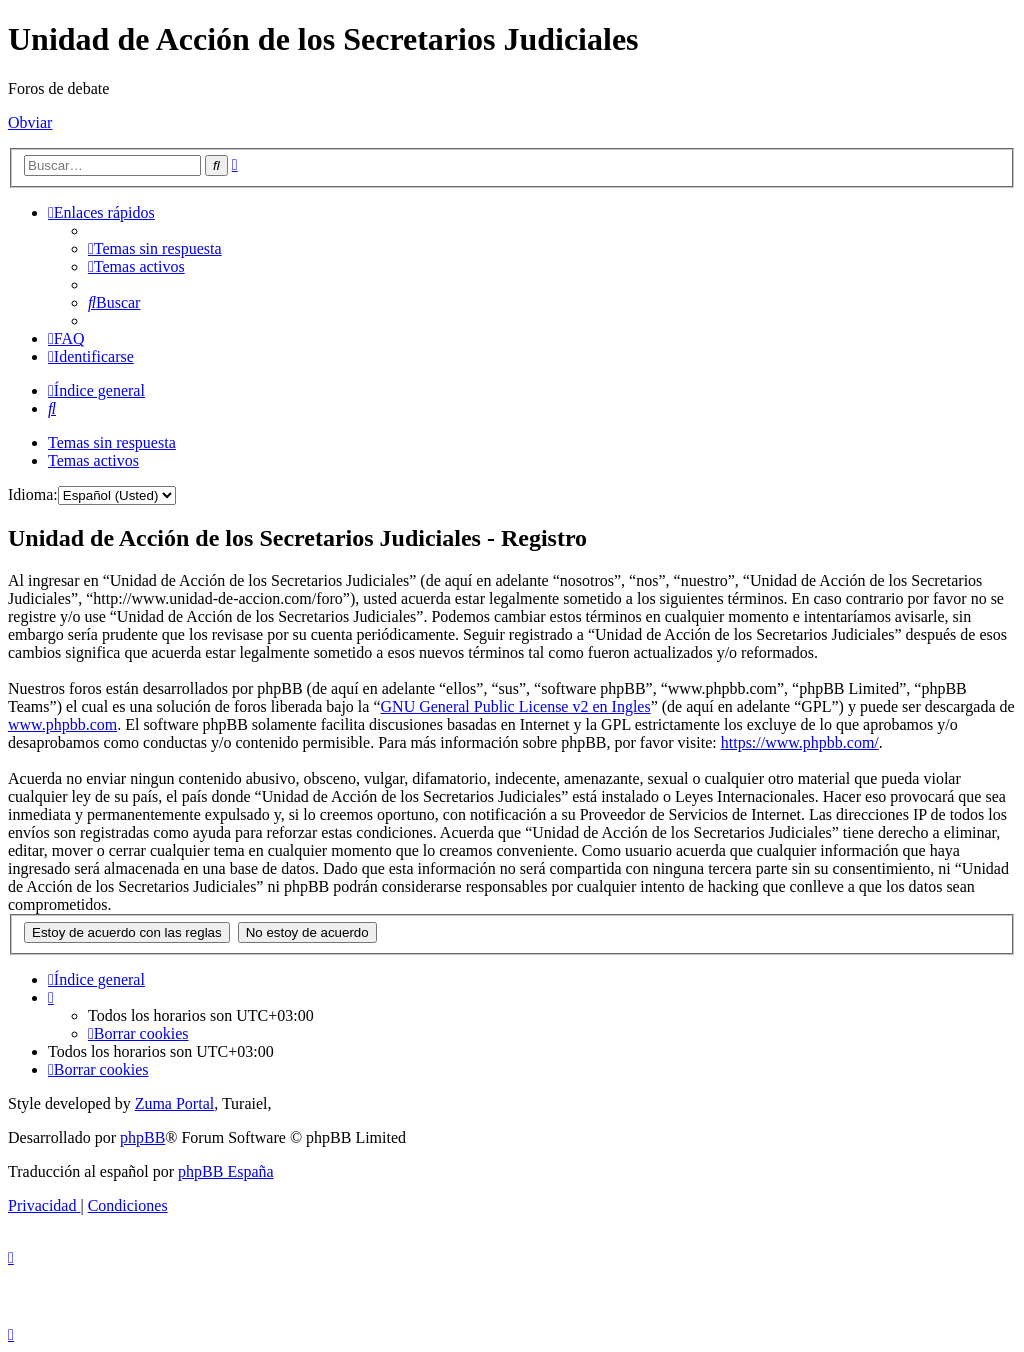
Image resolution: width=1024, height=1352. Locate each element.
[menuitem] (155, 248)
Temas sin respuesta (112, 442)
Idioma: (33, 494)
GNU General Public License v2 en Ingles (516, 706)
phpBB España (226, 1171)
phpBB (142, 1137)
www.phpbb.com (62, 724)
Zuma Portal (175, 1103)
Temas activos (93, 460)
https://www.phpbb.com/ (800, 742)
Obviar (30, 122)
